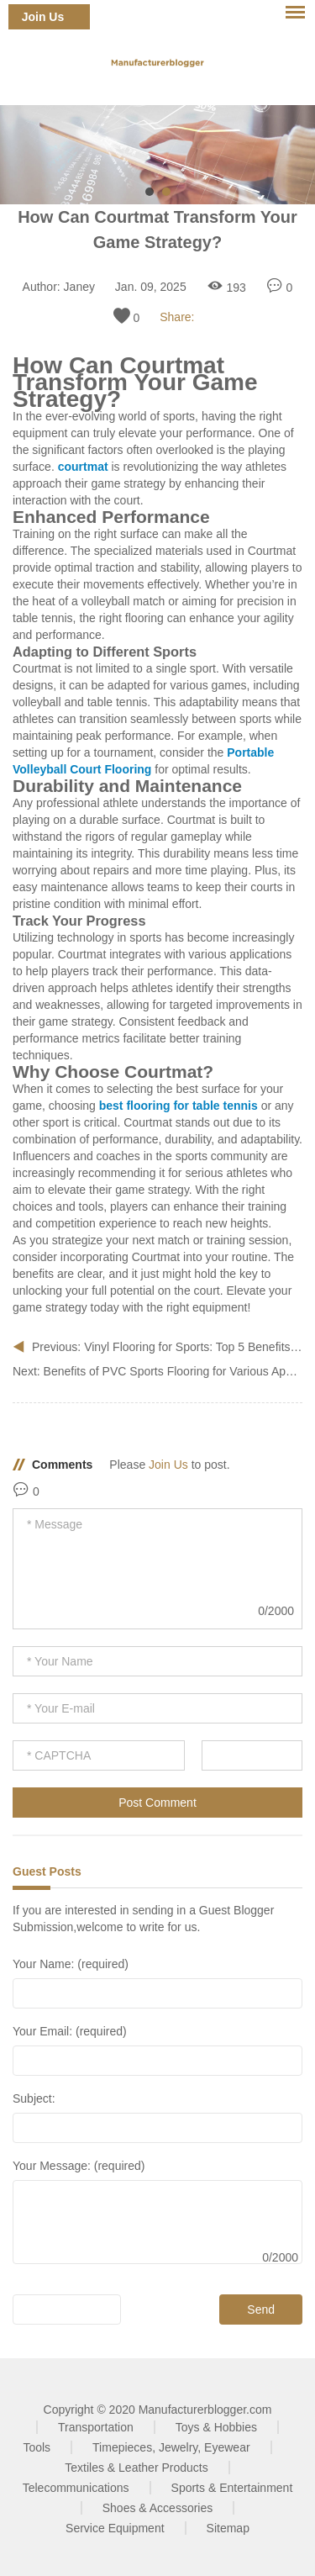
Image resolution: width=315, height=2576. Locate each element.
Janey (79, 286)
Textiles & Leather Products (136, 2467)
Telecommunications (76, 2487)
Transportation (96, 2427)
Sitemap (228, 2528)
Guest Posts (47, 1871)
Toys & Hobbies (216, 2427)
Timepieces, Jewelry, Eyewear (171, 2447)
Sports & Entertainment (232, 2487)
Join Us (43, 17)
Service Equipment (115, 2528)
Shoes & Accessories (157, 2508)
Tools (36, 2447)
